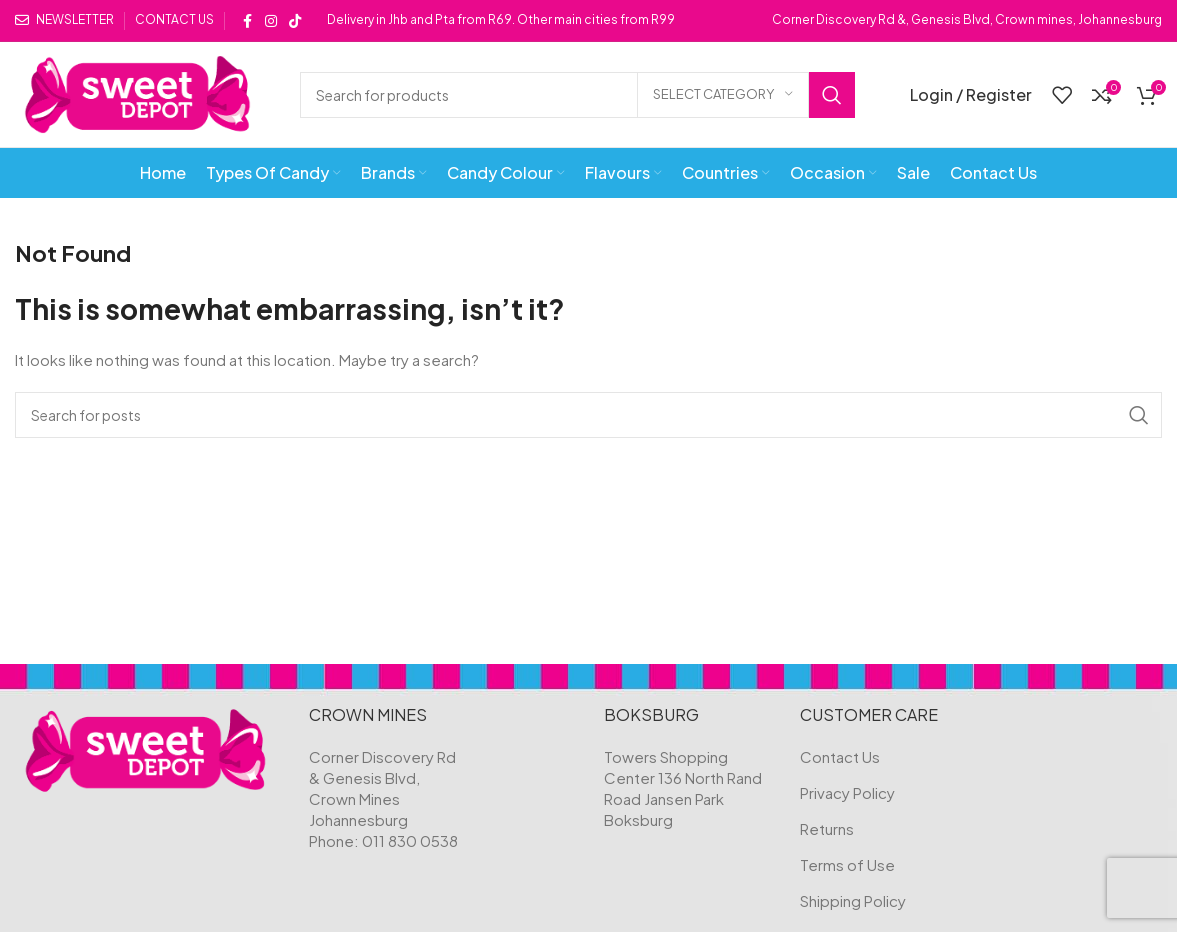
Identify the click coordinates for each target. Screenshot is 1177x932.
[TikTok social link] (295, 21)
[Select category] (723, 95)
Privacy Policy (847, 792)
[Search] (577, 95)
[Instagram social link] (271, 21)
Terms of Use (847, 864)
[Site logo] (137, 92)
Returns (827, 828)
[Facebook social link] (247, 21)
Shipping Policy (853, 900)
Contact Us (840, 756)
